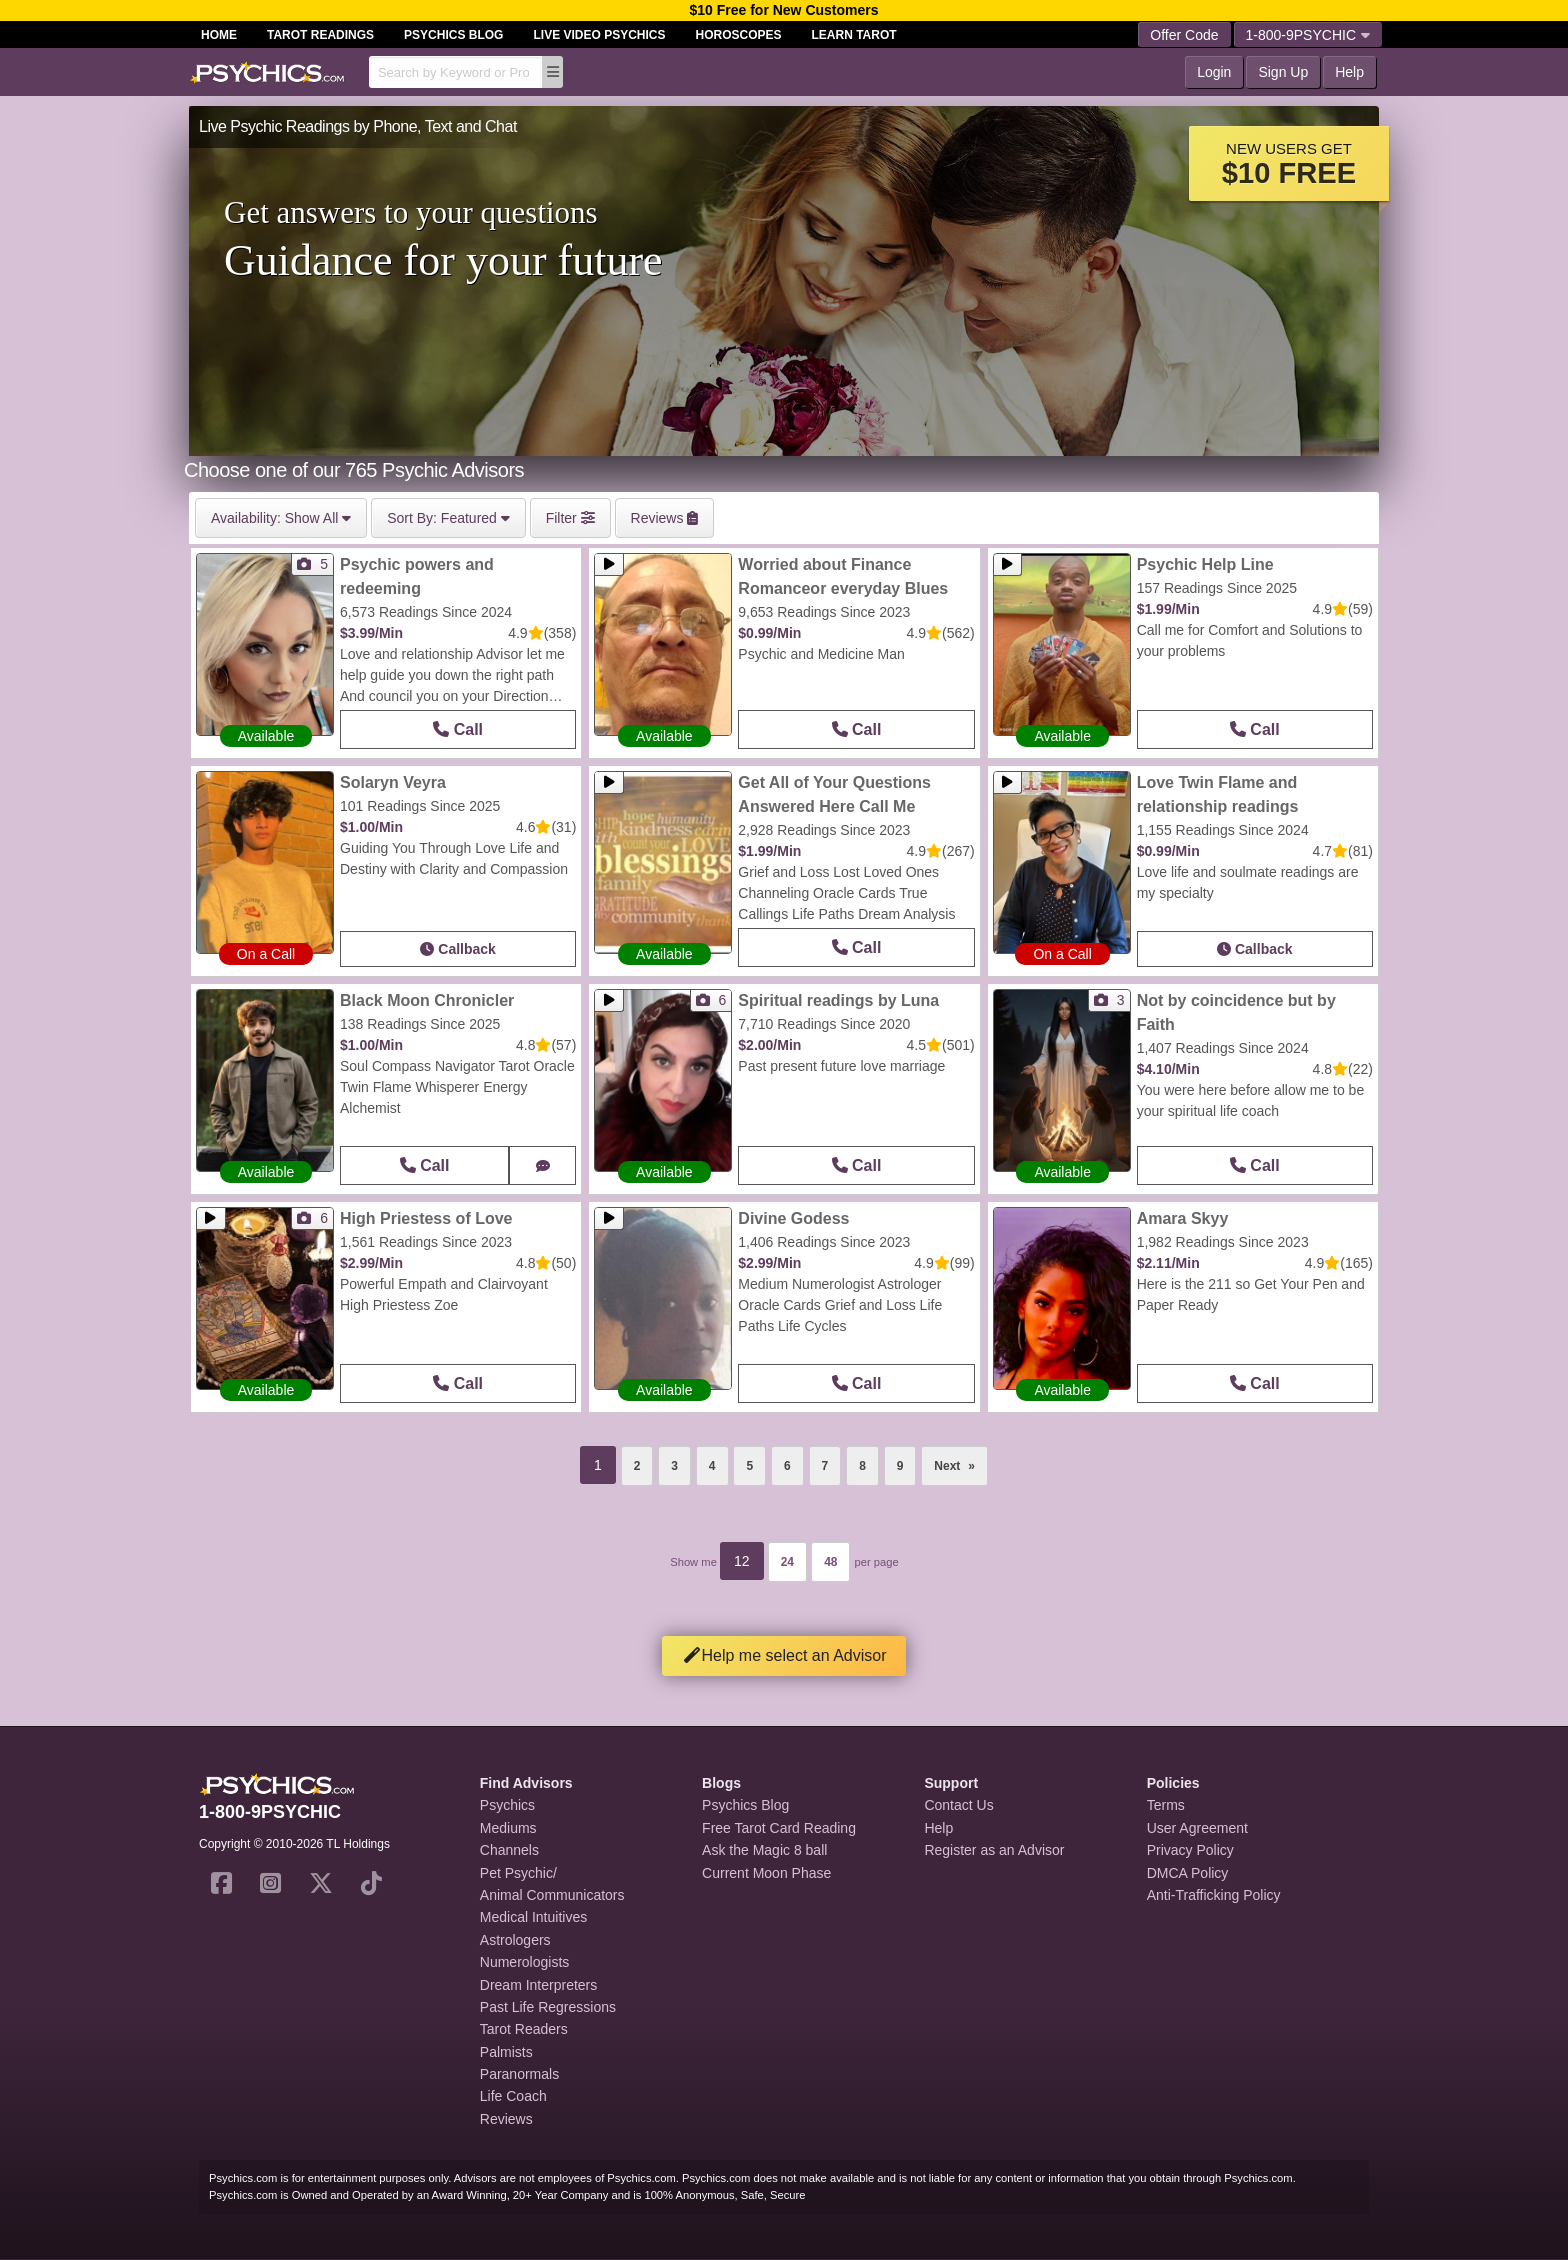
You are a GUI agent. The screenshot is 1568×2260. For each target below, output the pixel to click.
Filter (570, 518)
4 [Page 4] (712, 1466)
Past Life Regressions (548, 2007)
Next (961, 1460)
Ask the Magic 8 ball (764, 1850)
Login (1214, 72)
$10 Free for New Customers (783, 10)
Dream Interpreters (538, 1985)
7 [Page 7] (825, 1466)
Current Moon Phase (766, 1873)
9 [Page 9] (900, 1466)
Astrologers (515, 1940)
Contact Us (958, 1805)
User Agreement (1197, 1828)
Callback (457, 949)
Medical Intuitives (533, 1917)
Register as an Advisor (994, 1850)
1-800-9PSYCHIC (1308, 35)
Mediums (508, 1828)
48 (830, 1562)
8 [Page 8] (862, 1466)
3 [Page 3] (674, 1466)
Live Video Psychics (599, 35)
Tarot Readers (524, 2029)
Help (1349, 72)
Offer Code (1184, 35)
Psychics (507, 1805)
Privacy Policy (1190, 1850)
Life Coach (513, 2096)
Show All (281, 518)
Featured (448, 518)
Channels (509, 1850)
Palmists (506, 2052)
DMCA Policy (1188, 1873)
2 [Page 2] (637, 1466)
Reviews (506, 2119)
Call (458, 729)
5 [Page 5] (749, 1466)
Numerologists (524, 1962)
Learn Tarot (854, 35)
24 (787, 1562)
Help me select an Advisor (784, 1655)
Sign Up (1283, 72)
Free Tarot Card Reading (779, 1828)
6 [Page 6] (787, 1466)
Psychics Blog (453, 35)
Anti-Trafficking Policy (1214, 1895)
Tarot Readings (320, 35)
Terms (1166, 1805)
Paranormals (519, 2074)
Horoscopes (739, 35)
